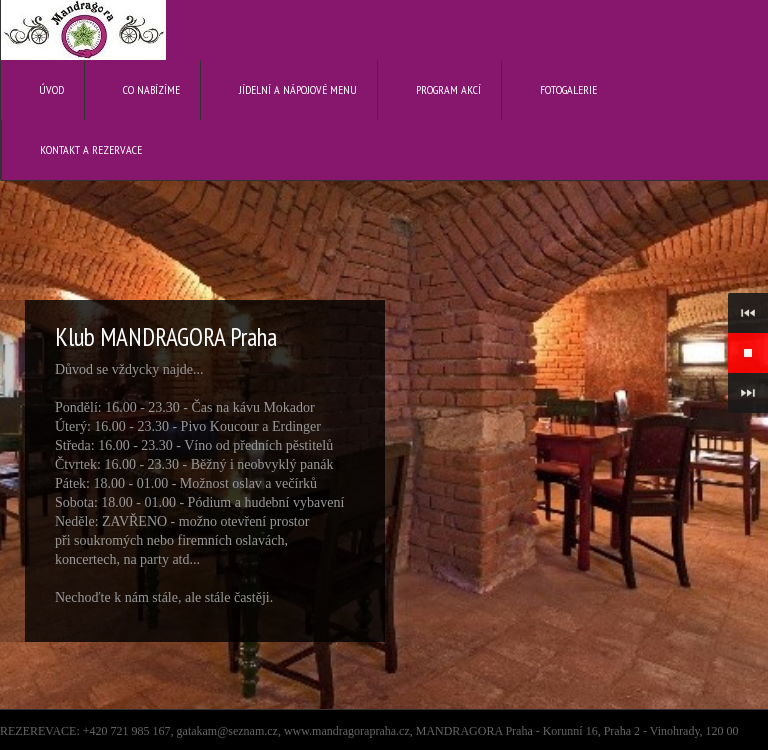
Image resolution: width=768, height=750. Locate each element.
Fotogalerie (568, 89)
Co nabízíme (151, 89)
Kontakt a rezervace (91, 149)
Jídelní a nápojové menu (298, 89)
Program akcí (448, 89)
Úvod (51, 89)
